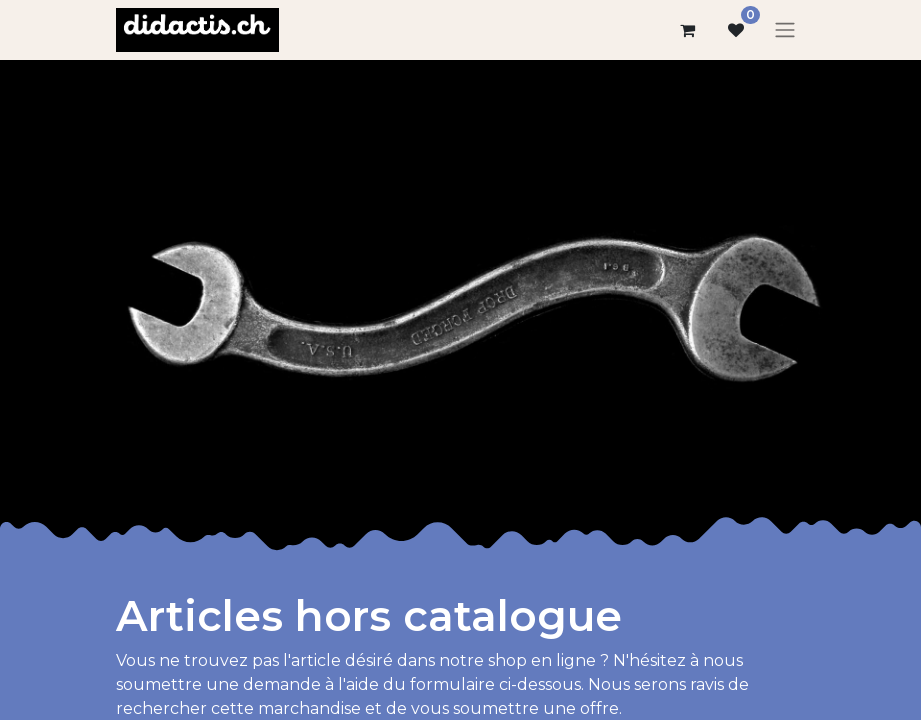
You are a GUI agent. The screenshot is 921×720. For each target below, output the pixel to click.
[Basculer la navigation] (785, 30)
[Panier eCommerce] (688, 30)
